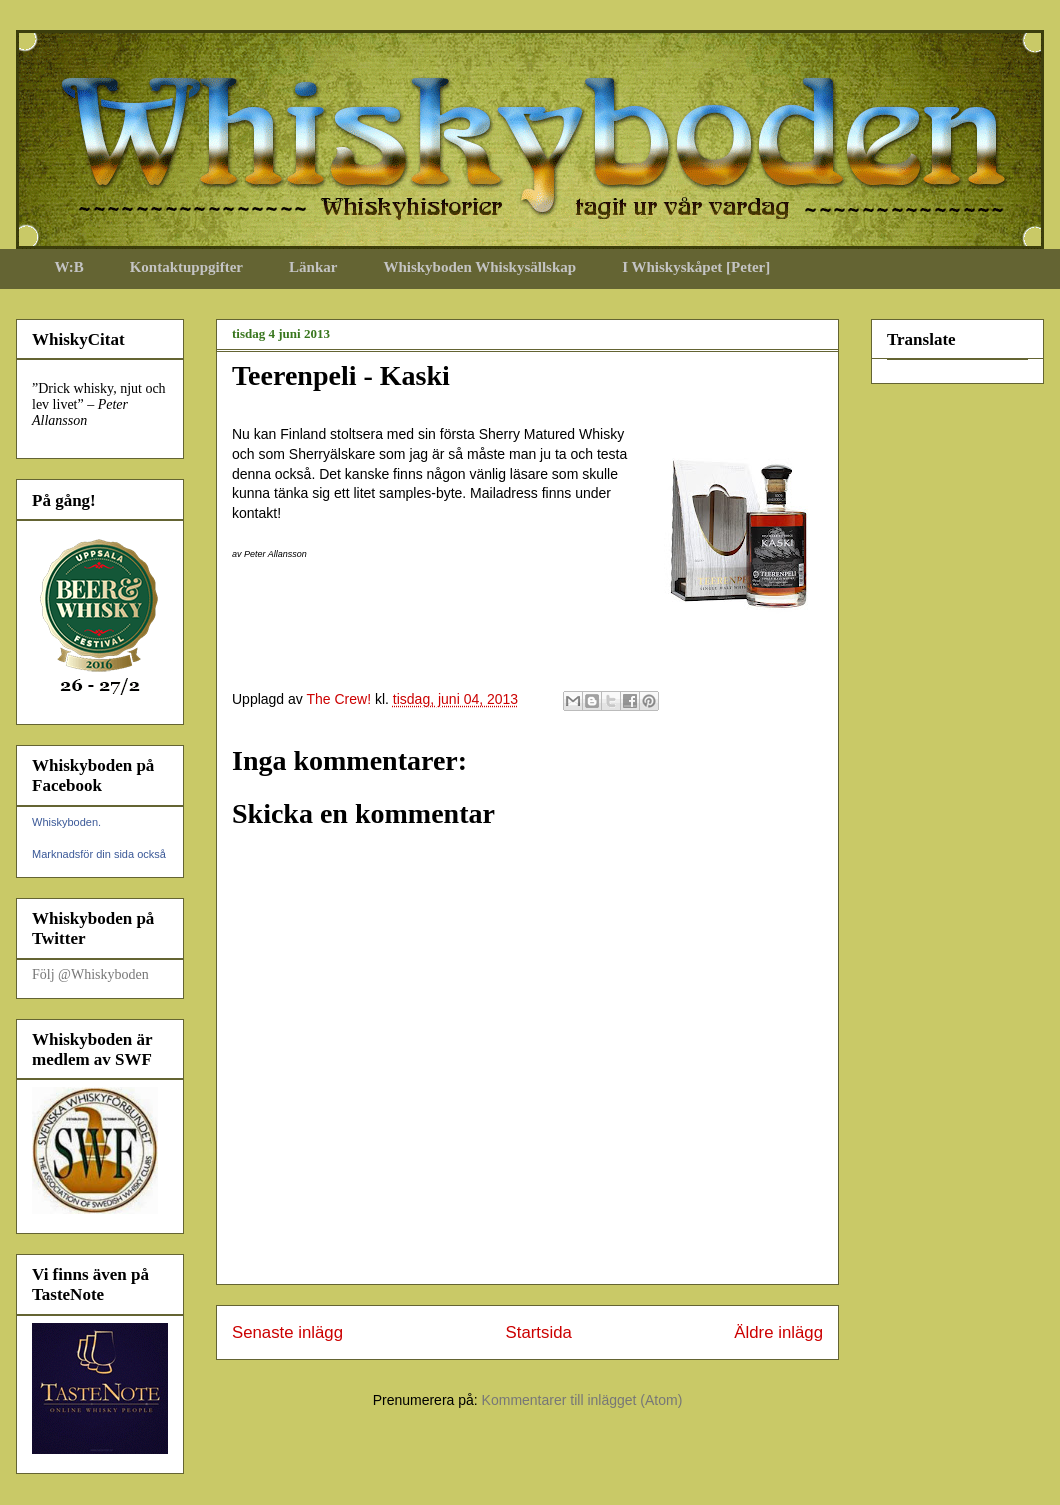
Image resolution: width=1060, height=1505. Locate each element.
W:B (69, 267)
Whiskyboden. (66, 822)
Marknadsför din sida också (99, 854)
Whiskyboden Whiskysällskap (479, 267)
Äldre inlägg (778, 1332)
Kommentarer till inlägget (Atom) (582, 1400)
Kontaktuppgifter (186, 267)
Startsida (539, 1332)
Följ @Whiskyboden (90, 974)
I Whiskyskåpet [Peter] (696, 267)
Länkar (313, 267)
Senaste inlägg (287, 1332)
